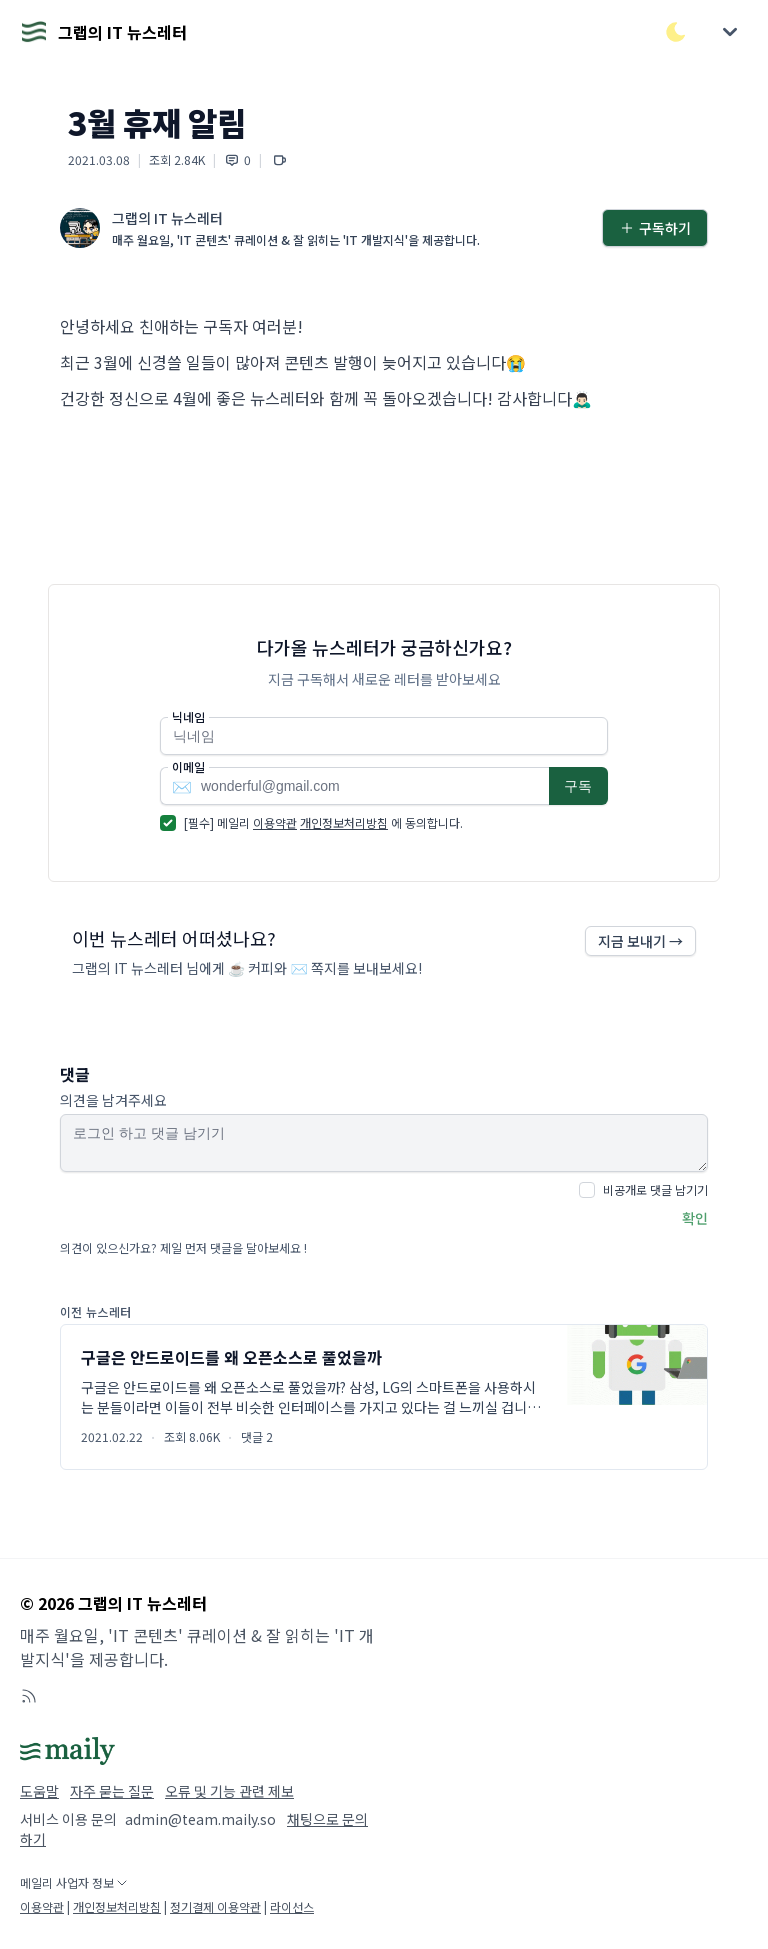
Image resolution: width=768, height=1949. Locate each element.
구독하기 (655, 228)
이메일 (188, 767)
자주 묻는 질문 (112, 1791)
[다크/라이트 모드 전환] (676, 32)
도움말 (39, 1791)
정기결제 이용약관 (215, 1906)
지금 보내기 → (640, 941)
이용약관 (275, 822)
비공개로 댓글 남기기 (655, 1189)
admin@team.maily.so (200, 1819)
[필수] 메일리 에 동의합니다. (323, 822)
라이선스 (292, 1906)
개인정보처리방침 (344, 822)
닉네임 (188, 717)
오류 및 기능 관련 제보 (229, 1791)
